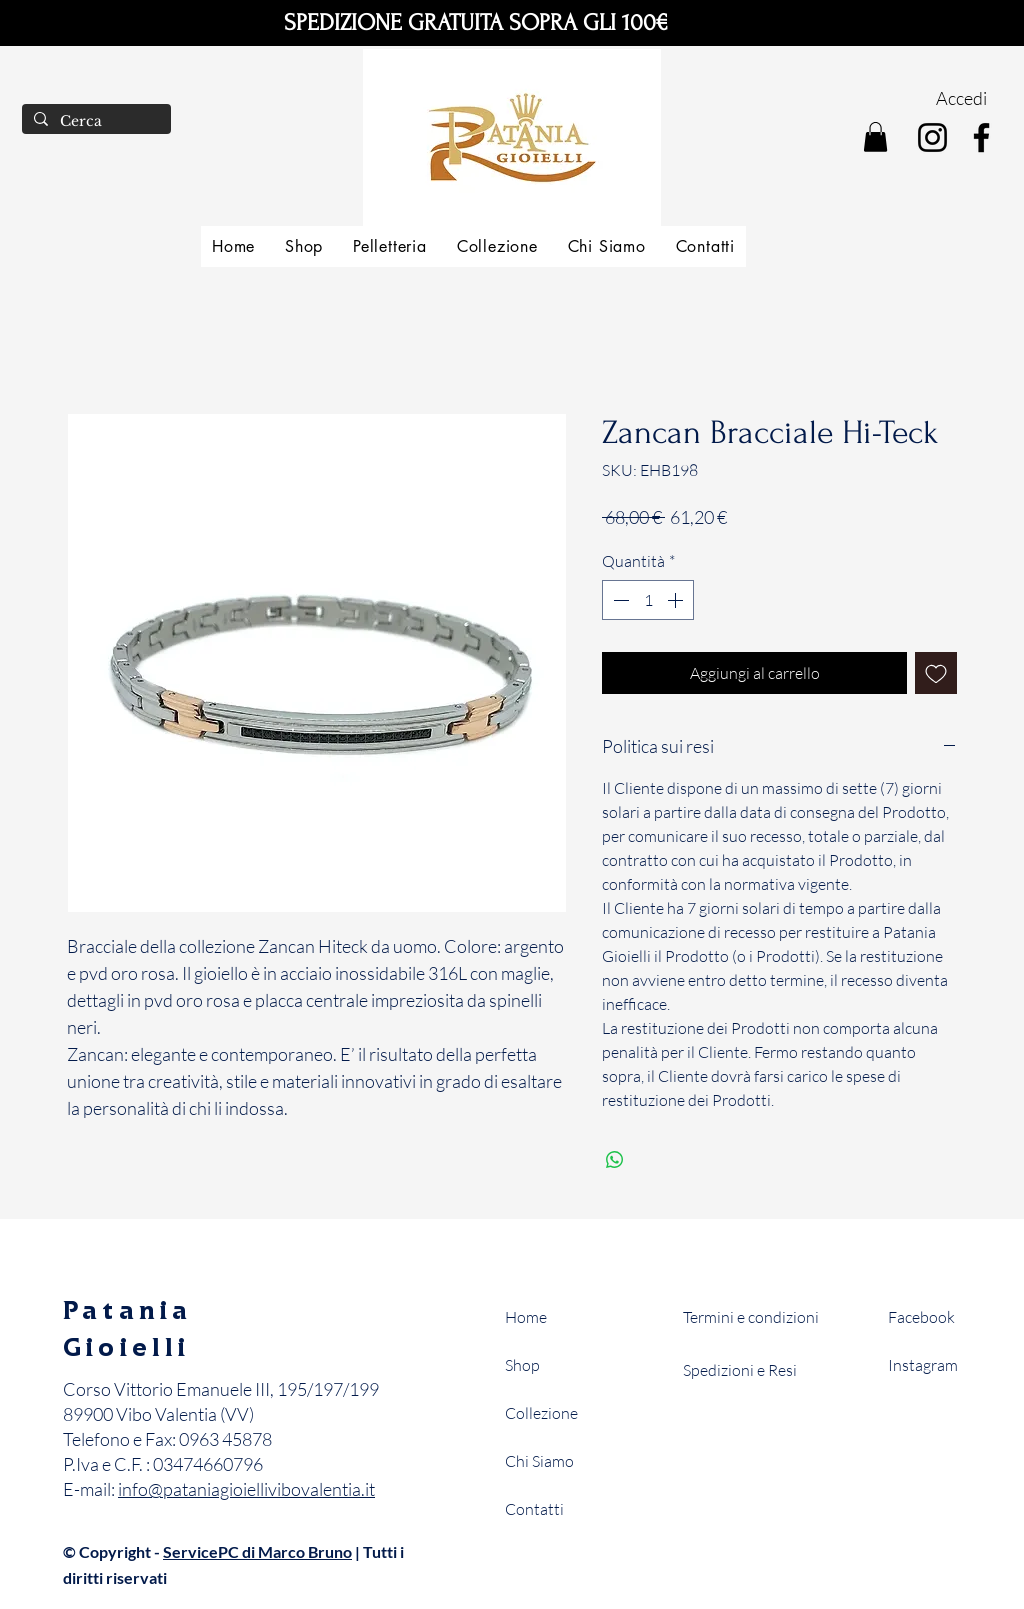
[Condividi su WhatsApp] (615, 1160)
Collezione (541, 1413)
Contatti (534, 1509)
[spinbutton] (648, 600)
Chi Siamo (539, 1461)
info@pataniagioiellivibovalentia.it (246, 1489)
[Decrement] (619, 600)
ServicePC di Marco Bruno (257, 1551)
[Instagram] (932, 137)
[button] (875, 137)
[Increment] (677, 600)
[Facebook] (981, 137)
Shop (522, 1365)
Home (526, 1317)
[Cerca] (94, 122)
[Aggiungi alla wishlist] (936, 673)
